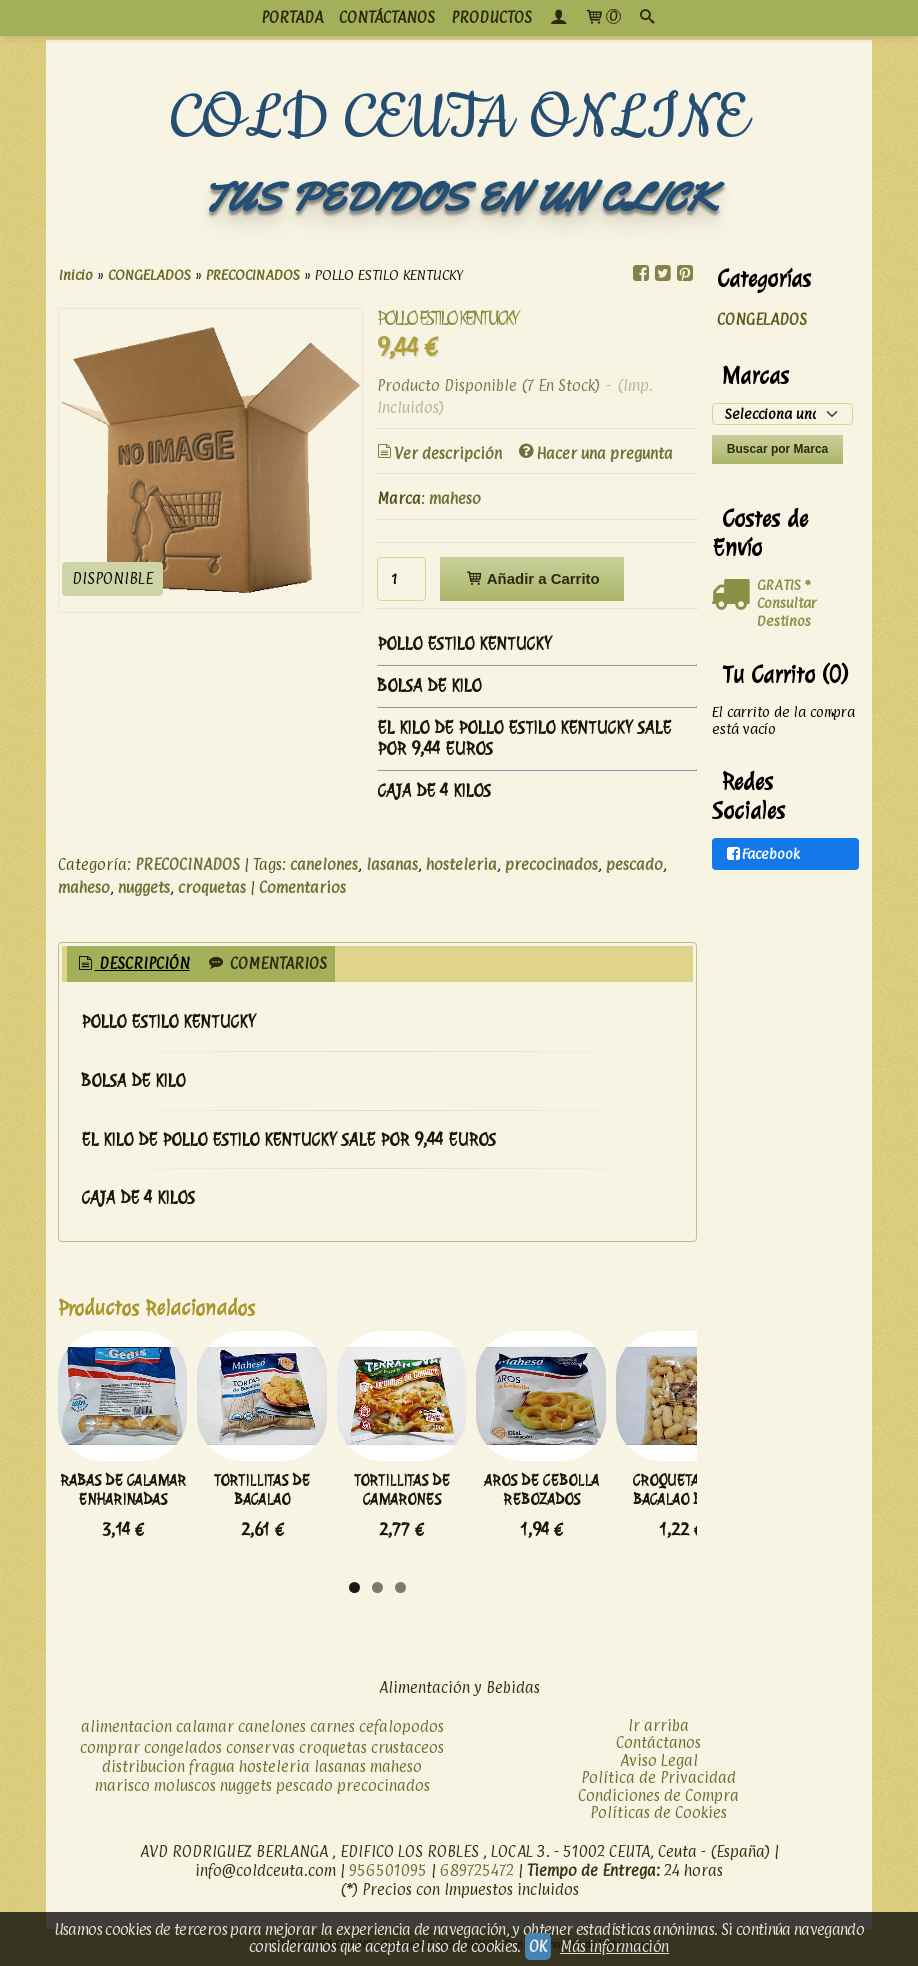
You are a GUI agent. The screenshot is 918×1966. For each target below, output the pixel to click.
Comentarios (302, 887)
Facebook (762, 854)
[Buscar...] (647, 18)
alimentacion (126, 1732)
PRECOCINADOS (187, 864)
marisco (122, 1791)
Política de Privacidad (658, 1783)
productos (491, 17)
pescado (634, 864)
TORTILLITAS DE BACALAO (300, 1515)
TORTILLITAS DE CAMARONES (465, 1515)
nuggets (144, 887)
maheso (455, 498)
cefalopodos (401, 1732)
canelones (324, 864)
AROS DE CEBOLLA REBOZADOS (629, 1515)
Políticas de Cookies (658, 1818)
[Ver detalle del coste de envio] (734, 595)
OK (538, 1946)
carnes (332, 1732)
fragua (212, 1772)
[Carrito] (602, 18)
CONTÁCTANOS (387, 17)
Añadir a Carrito (531, 578)
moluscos (185, 1791)
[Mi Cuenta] (558, 18)
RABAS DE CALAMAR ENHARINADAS (135, 1515)
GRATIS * (783, 584)
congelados (183, 1753)
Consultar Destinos (787, 611)
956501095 (388, 1876)
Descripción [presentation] (132, 963)
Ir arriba (658, 1731)
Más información (614, 1946)
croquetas (212, 887)
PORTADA (292, 17)
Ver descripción (438, 453)
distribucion (143, 1772)
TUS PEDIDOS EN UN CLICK (459, 197)
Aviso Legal (659, 1766)
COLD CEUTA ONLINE (459, 119)
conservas (260, 1753)
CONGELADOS (762, 319)
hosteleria (461, 864)
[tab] (132, 964)
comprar (110, 1753)
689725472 (477, 1876)
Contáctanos (658, 1748)
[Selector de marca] (782, 414)
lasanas (392, 864)
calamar (205, 1732)
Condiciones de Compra (658, 1801)
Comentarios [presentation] (266, 963)
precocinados (551, 864)
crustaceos (407, 1753)
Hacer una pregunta (594, 453)
